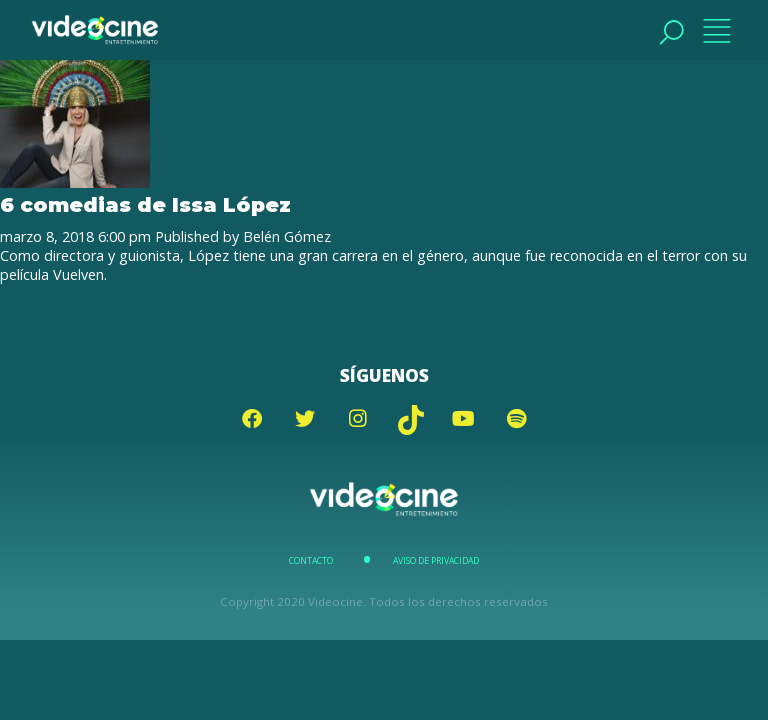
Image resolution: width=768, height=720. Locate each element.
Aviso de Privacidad (436, 561)
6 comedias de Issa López (145, 204)
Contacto (311, 561)
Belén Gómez (287, 236)
